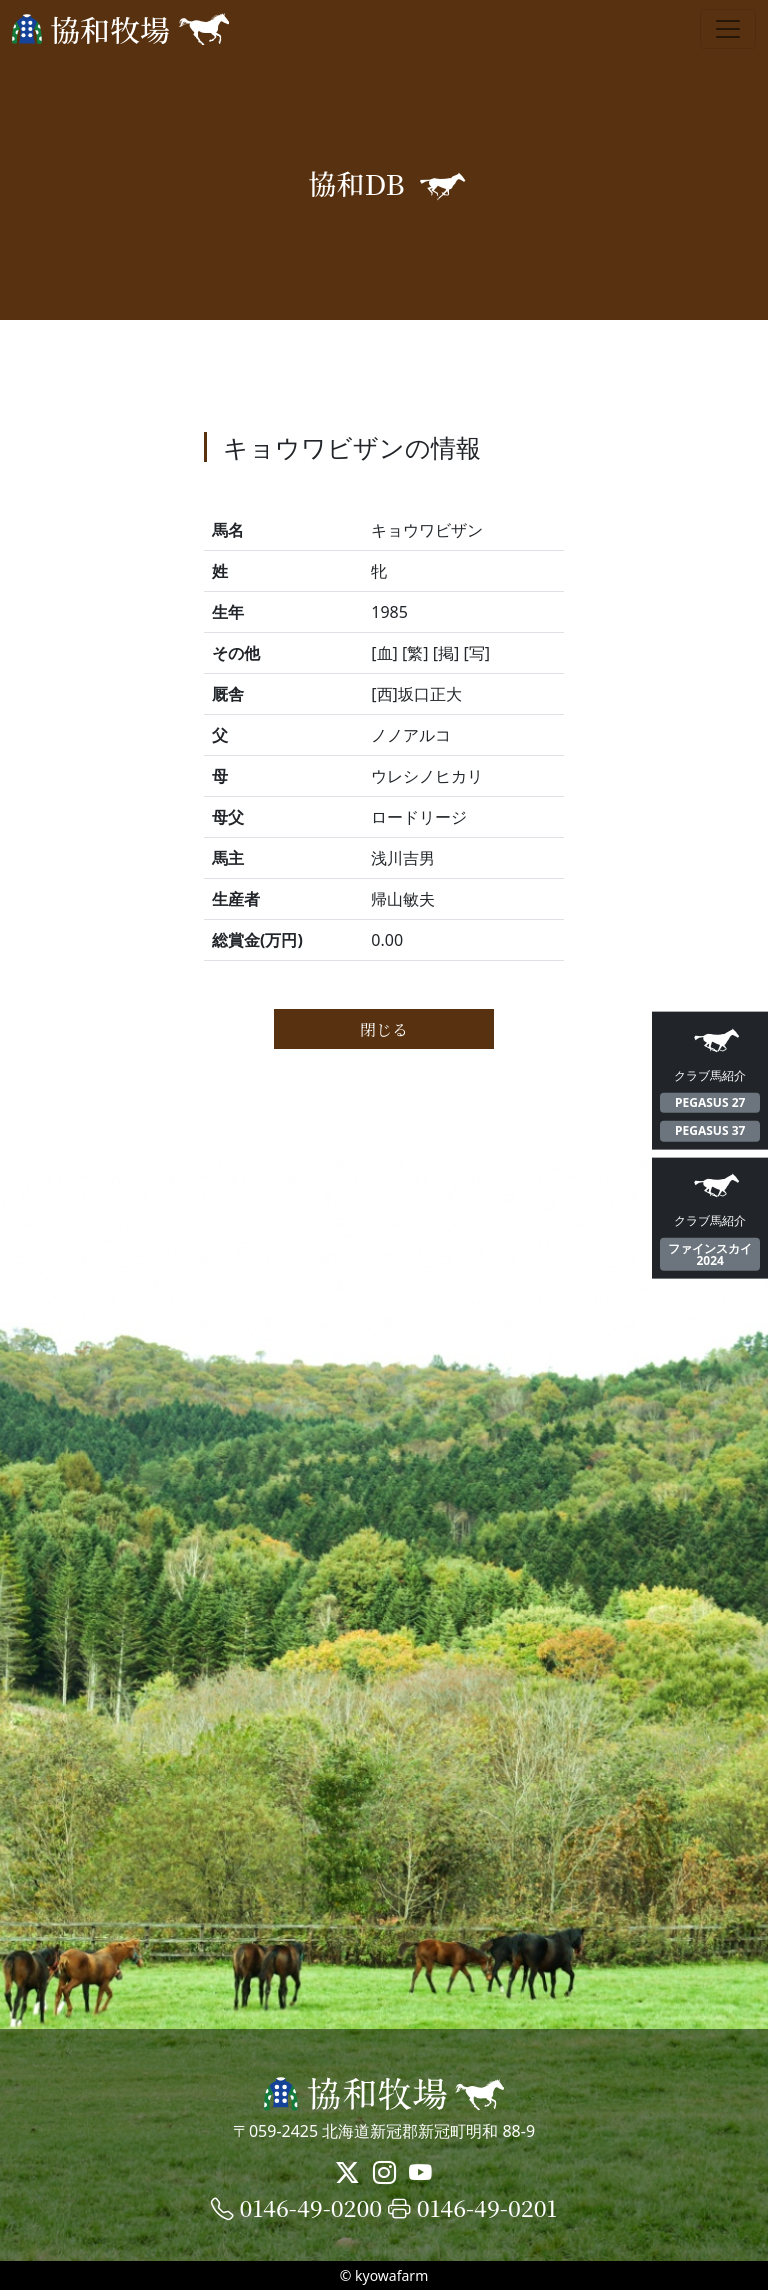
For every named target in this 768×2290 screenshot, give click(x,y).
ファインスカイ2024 (710, 1253)
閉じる (384, 1029)
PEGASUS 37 (710, 1130)
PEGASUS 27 (710, 1102)
